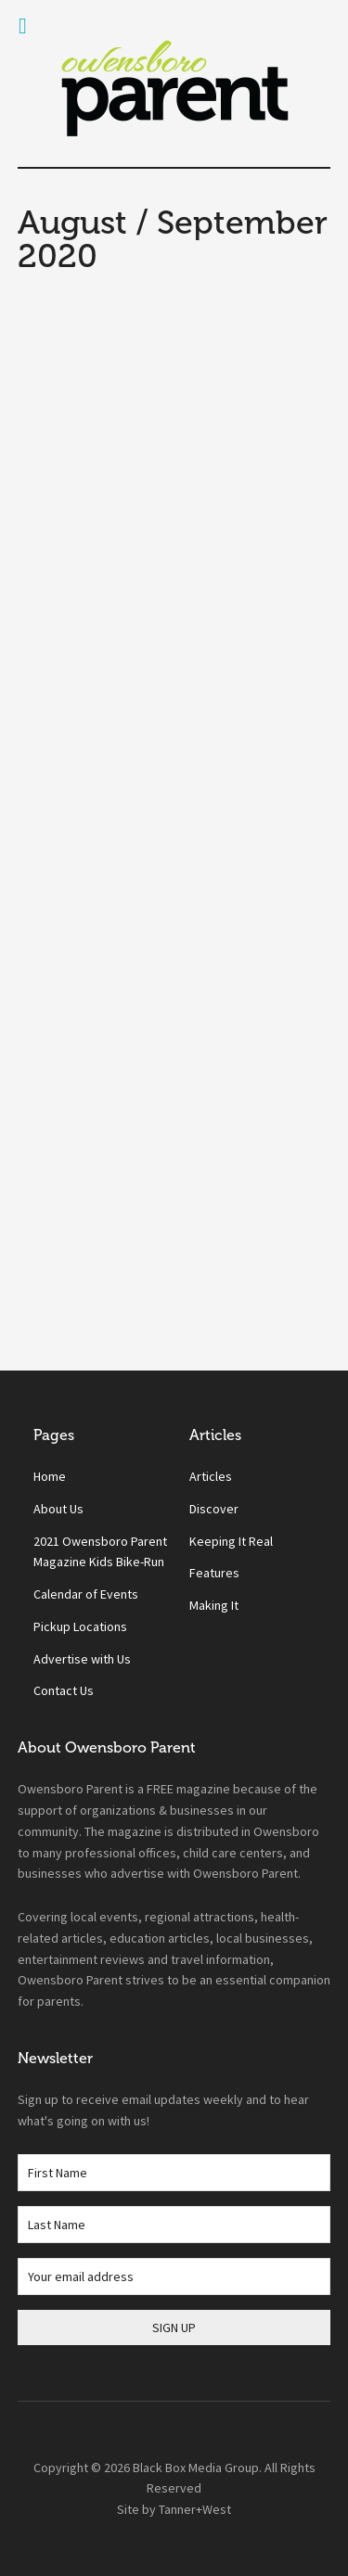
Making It (213, 1605)
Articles (210, 1476)
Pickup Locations (80, 1626)
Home (49, 1476)
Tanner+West (195, 2509)
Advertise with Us (82, 1659)
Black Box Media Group (196, 2467)
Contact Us (63, 1690)
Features (214, 1572)
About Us (58, 1508)
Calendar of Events (85, 1594)
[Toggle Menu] (22, 26)
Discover (213, 1508)
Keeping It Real (231, 1541)
